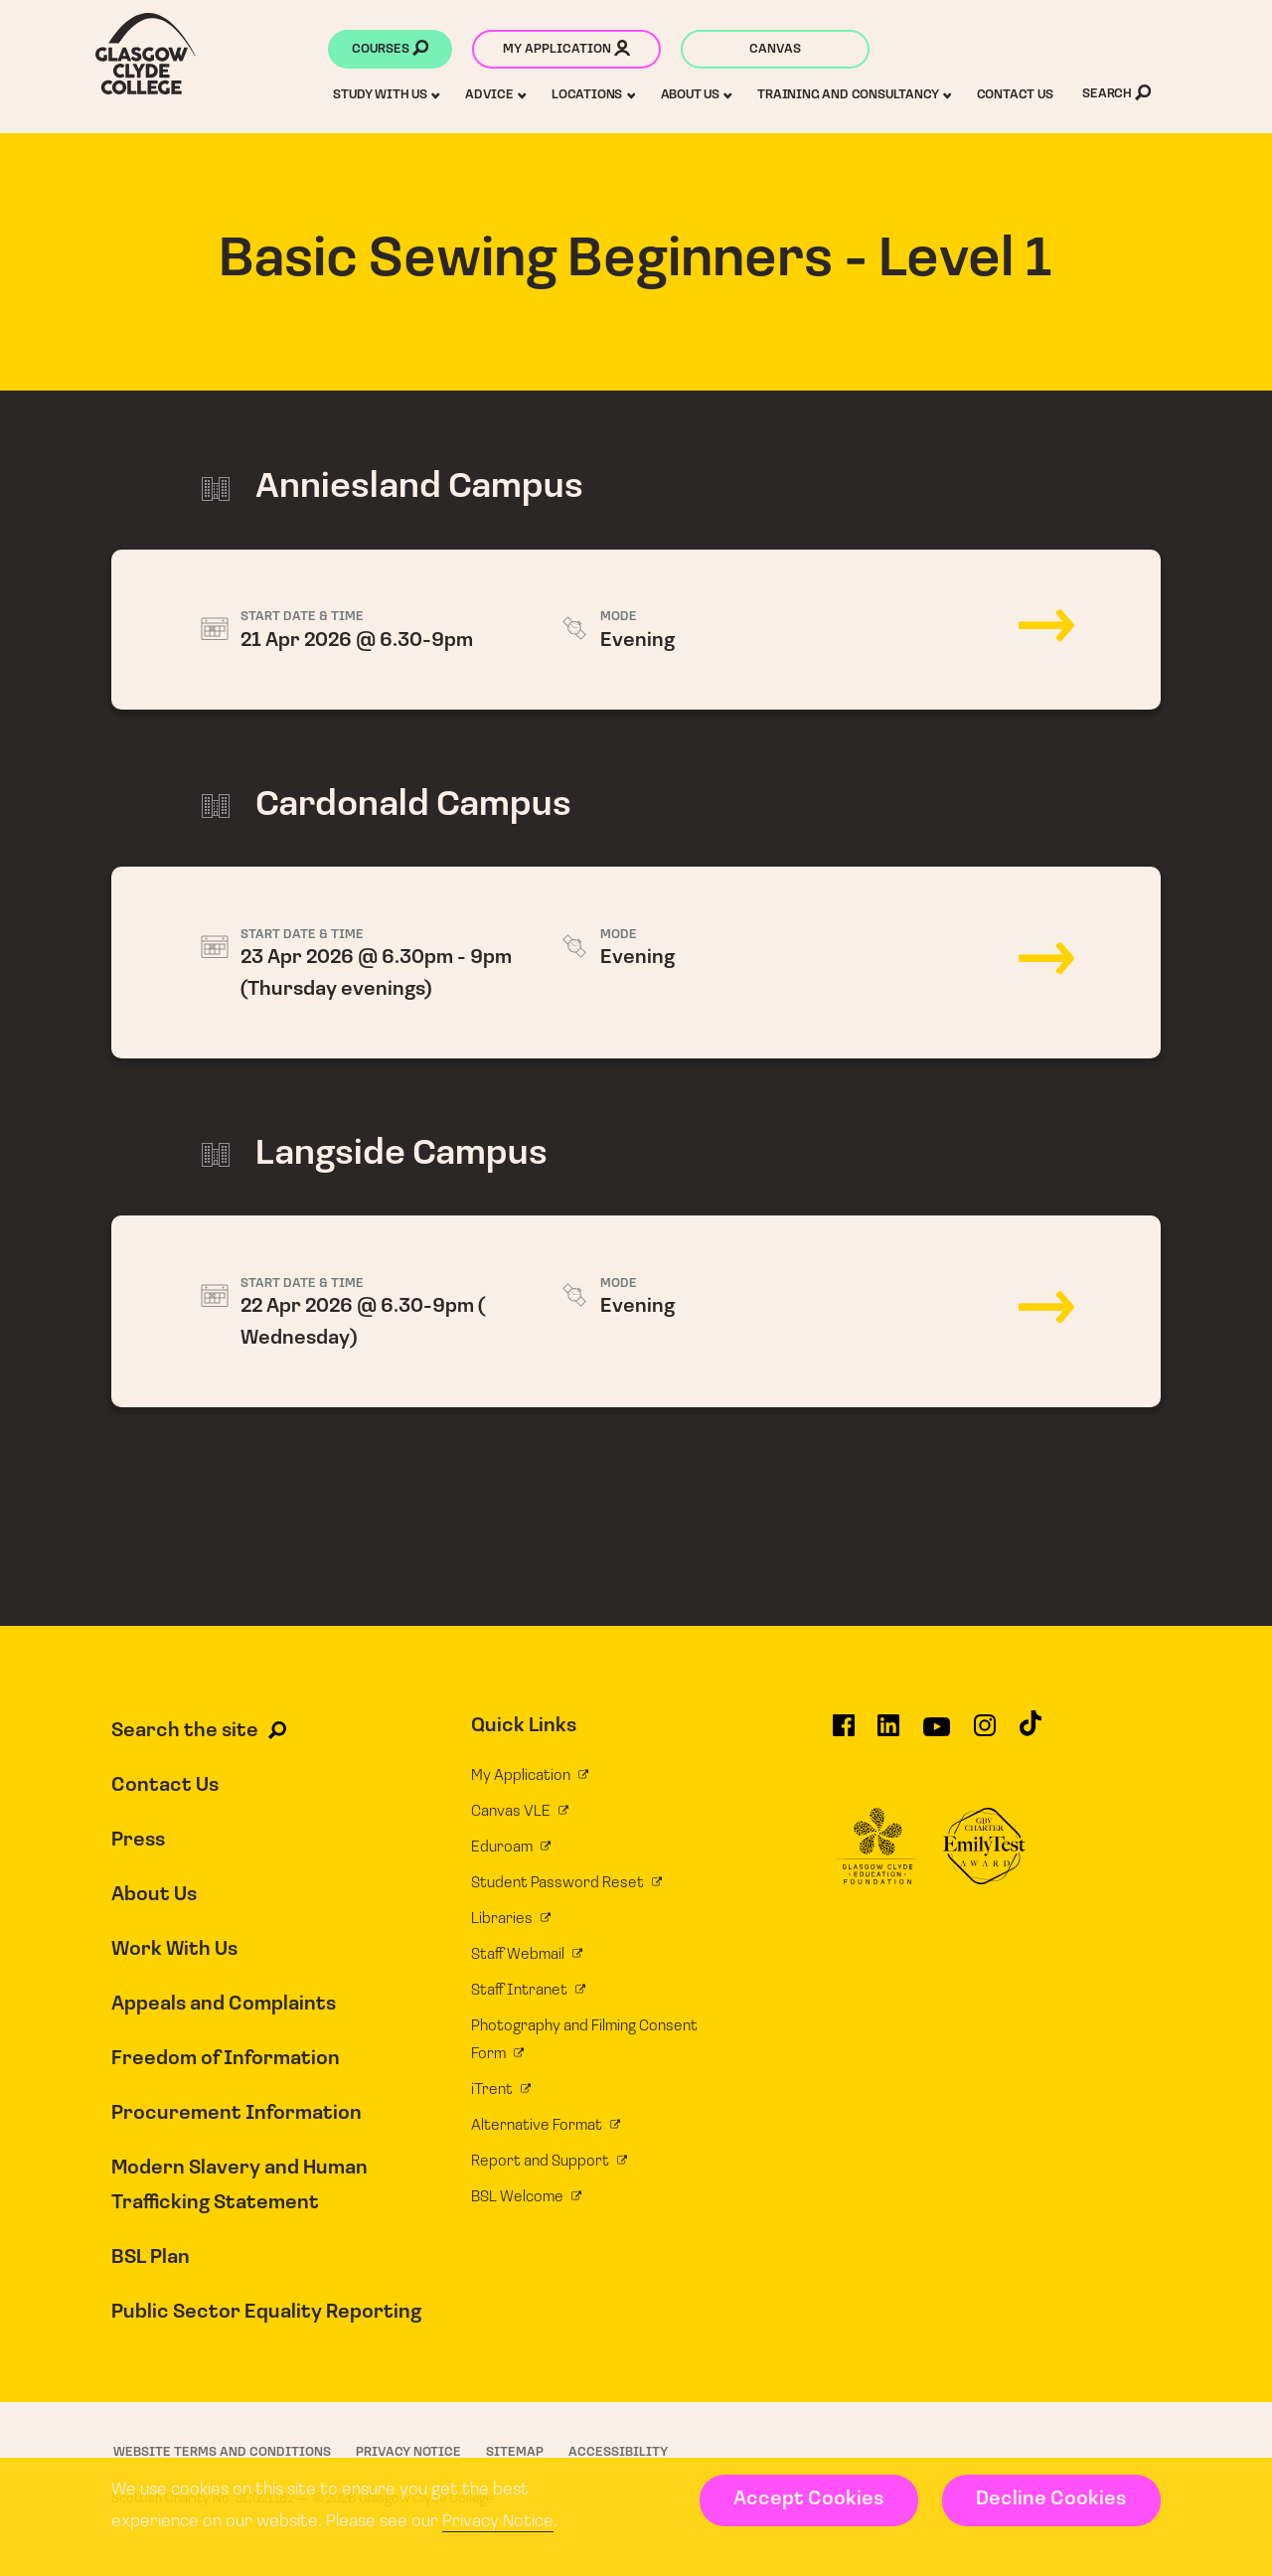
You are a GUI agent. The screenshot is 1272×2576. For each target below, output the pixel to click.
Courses (390, 51)
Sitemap (515, 2452)
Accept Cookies (808, 2499)
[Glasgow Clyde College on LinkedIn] (888, 1734)
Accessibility (618, 2452)
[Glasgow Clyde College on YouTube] (936, 1734)
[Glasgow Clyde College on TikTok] (1030, 1732)
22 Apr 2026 (635, 1311)
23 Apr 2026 (635, 962)
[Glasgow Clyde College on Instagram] (985, 1734)
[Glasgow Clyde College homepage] (145, 53)
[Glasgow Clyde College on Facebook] (844, 1734)
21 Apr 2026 (635, 630)
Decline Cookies (1051, 2499)
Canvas (775, 49)
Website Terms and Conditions (222, 2452)
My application (566, 51)
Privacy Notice (498, 2521)
